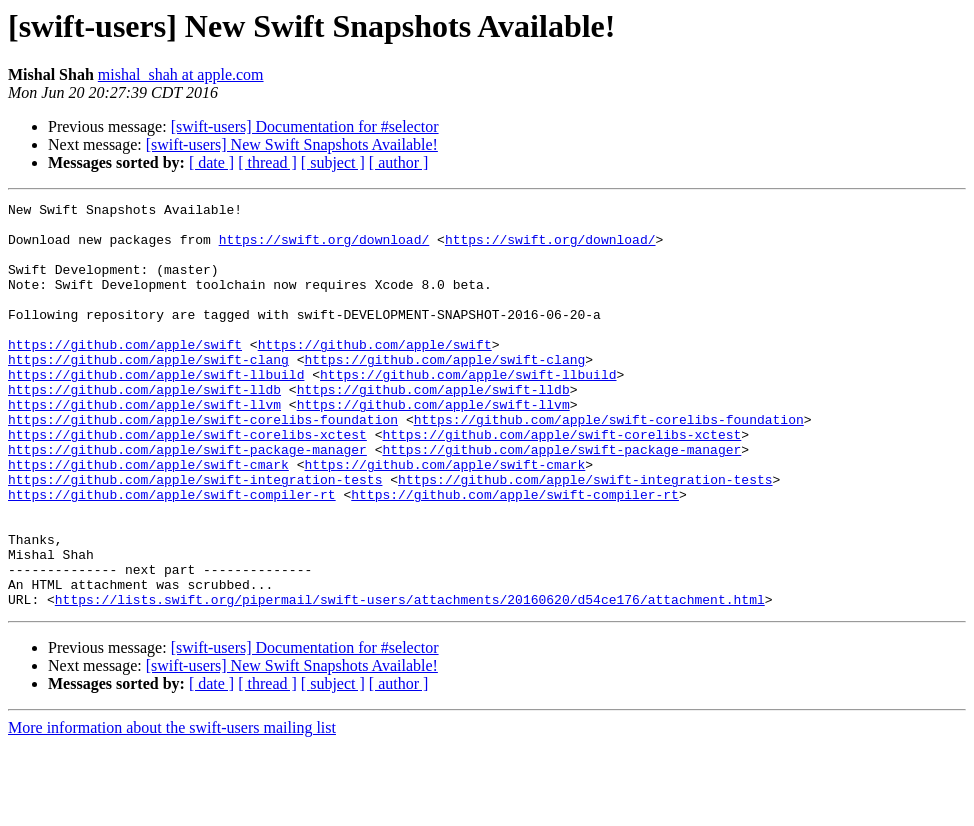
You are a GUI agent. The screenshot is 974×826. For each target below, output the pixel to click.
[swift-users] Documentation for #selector (305, 126)
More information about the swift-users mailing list (172, 808)
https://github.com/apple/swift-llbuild (156, 410)
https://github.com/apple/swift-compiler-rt (172, 554)
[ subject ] (333, 162)
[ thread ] (267, 162)
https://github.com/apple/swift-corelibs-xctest (187, 482)
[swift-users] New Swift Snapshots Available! (292, 144)
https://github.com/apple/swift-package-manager (187, 500)
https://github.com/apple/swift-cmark (148, 518)
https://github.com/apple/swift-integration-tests (195, 536)
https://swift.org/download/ (324, 248)
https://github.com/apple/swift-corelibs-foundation (203, 464)
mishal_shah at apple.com (181, 74)
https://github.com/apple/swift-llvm (144, 446)
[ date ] (211, 162)
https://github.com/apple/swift (125, 374)
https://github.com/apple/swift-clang (148, 392)
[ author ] (399, 162)
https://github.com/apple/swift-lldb (144, 428)
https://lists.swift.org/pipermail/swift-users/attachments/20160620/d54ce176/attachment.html (410, 680)
